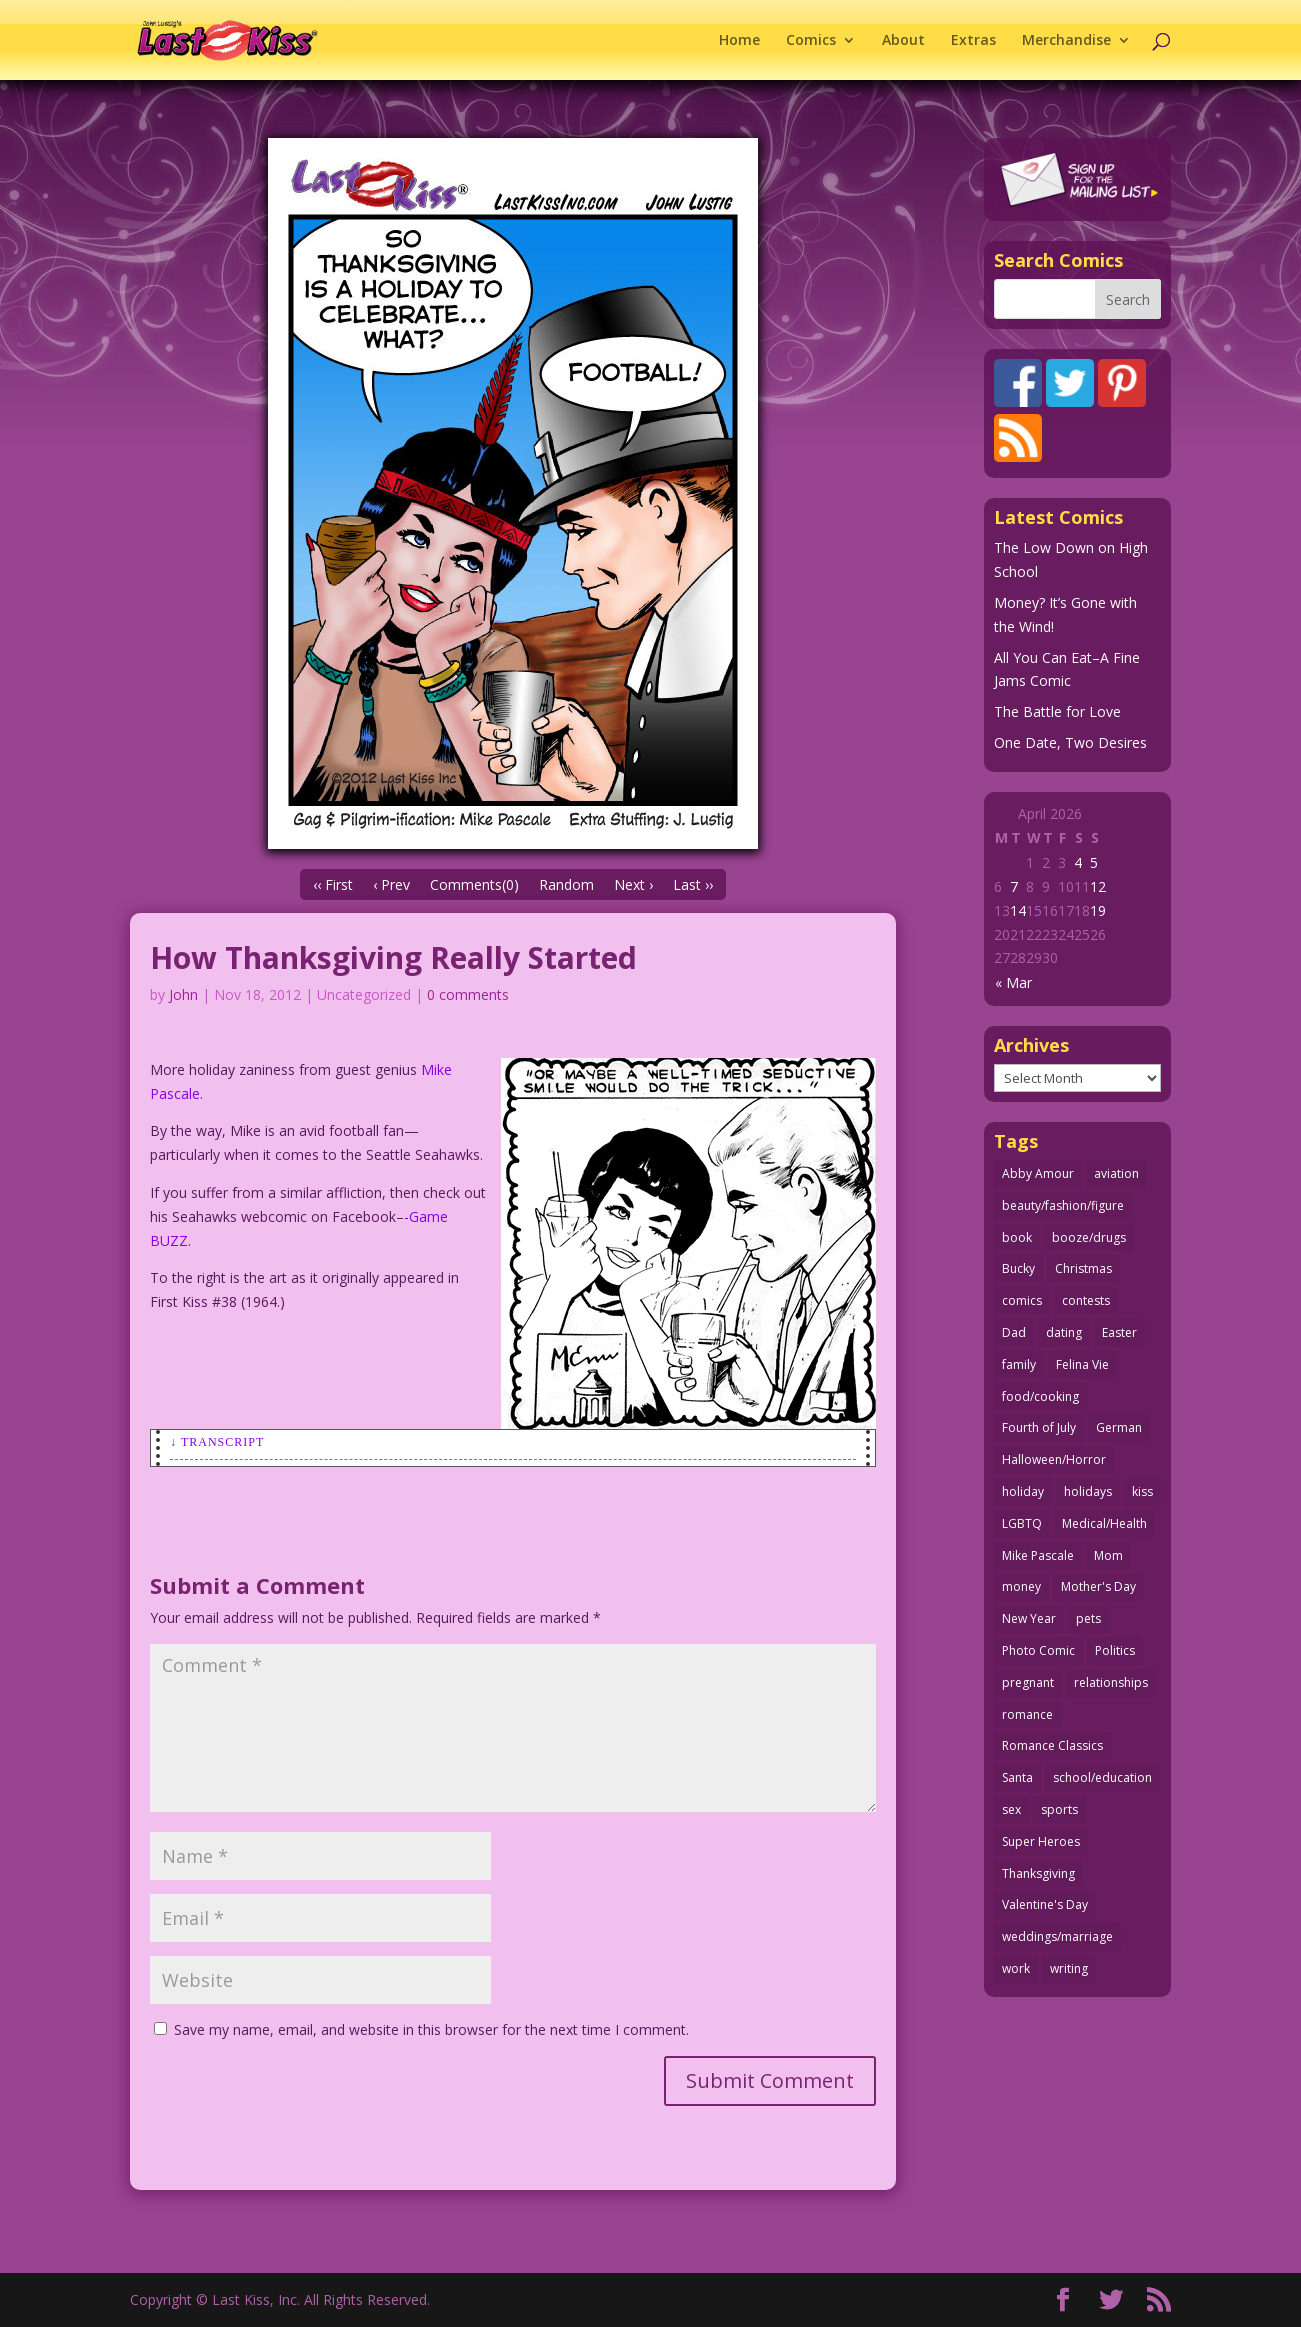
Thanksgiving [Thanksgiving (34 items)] (1038, 1873)
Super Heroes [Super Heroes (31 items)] (1041, 1841)
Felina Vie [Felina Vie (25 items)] (1082, 1364)
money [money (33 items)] (1021, 1586)
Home (739, 41)
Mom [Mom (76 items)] (1108, 1555)
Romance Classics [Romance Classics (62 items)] (1052, 1745)
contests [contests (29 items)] (1086, 1300)
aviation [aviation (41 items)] (1116, 1173)
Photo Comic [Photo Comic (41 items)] (1038, 1650)
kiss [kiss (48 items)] (1142, 1491)
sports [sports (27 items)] (1059, 1809)
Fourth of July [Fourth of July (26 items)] (1039, 1427)
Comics (811, 41)
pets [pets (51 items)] (1088, 1618)
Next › (633, 884)
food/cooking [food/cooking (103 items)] (1040, 1396)
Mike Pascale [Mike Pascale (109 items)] (1038, 1555)
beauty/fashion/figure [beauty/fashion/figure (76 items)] (1063, 1205)
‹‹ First (333, 884)
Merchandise (1066, 41)
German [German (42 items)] (1119, 1427)
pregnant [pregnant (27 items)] (1028, 1682)
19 (1098, 910)
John (183, 994)
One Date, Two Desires (1070, 742)
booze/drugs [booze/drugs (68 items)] (1089, 1237)
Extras (973, 41)
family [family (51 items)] (1019, 1364)
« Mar (1013, 982)
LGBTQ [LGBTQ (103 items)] (1022, 1523)
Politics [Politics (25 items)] (1115, 1650)
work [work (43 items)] (1016, 1968)
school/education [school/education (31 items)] (1102, 1777)
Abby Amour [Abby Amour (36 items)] (1038, 1173)
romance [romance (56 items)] (1027, 1714)
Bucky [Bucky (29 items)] (1018, 1268)
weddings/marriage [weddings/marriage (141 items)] (1057, 1936)
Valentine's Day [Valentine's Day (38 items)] (1045, 1904)
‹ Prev (391, 884)
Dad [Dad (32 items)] (1014, 1332)
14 (1018, 910)
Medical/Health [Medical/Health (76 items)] (1104, 1523)
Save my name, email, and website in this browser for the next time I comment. (431, 2029)
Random (566, 884)
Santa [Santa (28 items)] (1017, 1777)
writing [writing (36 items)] (1069, 1968)
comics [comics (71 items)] (1022, 1300)
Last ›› (693, 884)
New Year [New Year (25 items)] (1029, 1618)
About (903, 41)
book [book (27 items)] (1017, 1237)
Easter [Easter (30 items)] (1119, 1332)
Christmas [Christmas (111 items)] (1083, 1268)
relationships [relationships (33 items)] (1111, 1682)
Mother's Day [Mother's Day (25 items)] (1098, 1586)
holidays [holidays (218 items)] (1088, 1491)
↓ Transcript (217, 1442)
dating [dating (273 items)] (1064, 1332)
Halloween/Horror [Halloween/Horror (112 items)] (1054, 1459)
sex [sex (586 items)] (1011, 1809)
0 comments (468, 994)
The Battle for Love (1057, 711)
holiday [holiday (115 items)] (1023, 1491)
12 (1098, 886)
